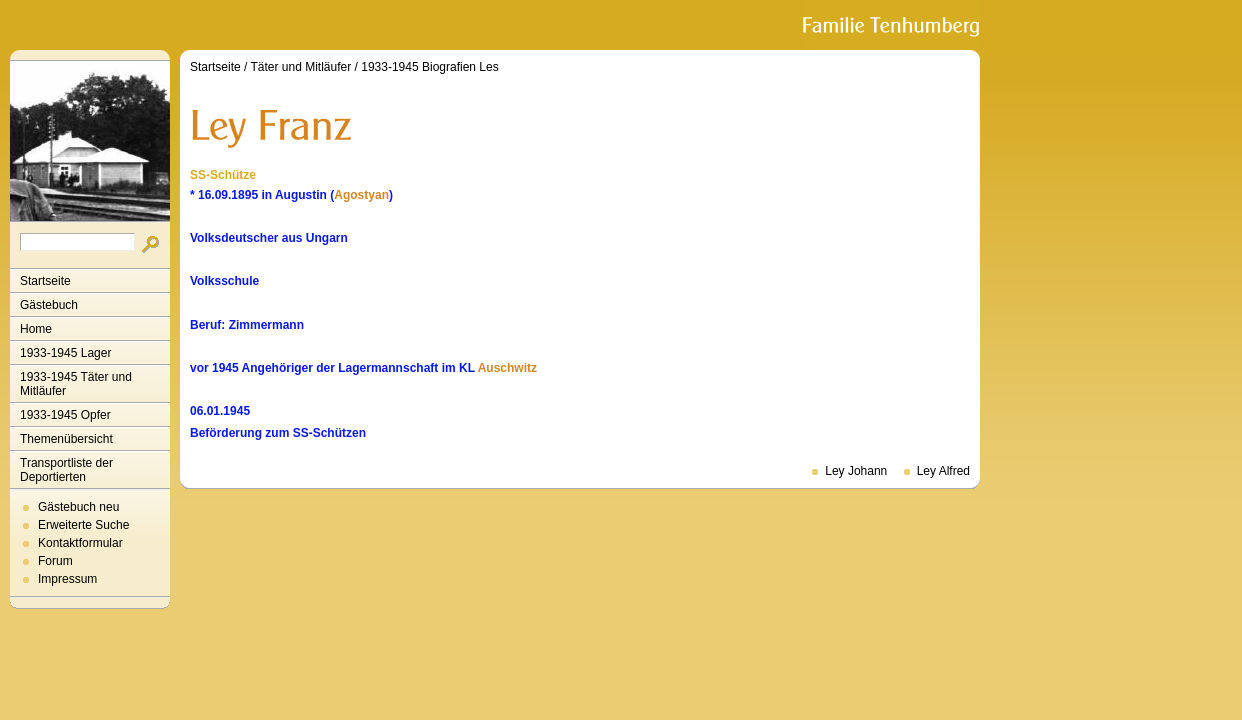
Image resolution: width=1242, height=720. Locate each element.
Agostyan (361, 195)
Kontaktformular (80, 543)
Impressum (67, 579)
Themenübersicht (66, 439)
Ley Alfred (943, 471)
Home (36, 329)
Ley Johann (856, 471)
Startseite (45, 281)
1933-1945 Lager (65, 353)
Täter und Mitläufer (301, 67)
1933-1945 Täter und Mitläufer (76, 384)
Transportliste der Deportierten (66, 470)
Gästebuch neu (78, 507)
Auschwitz (507, 368)
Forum (55, 561)
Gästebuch (49, 305)
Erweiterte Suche (83, 525)
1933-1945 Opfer (65, 415)
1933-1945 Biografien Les (429, 67)
